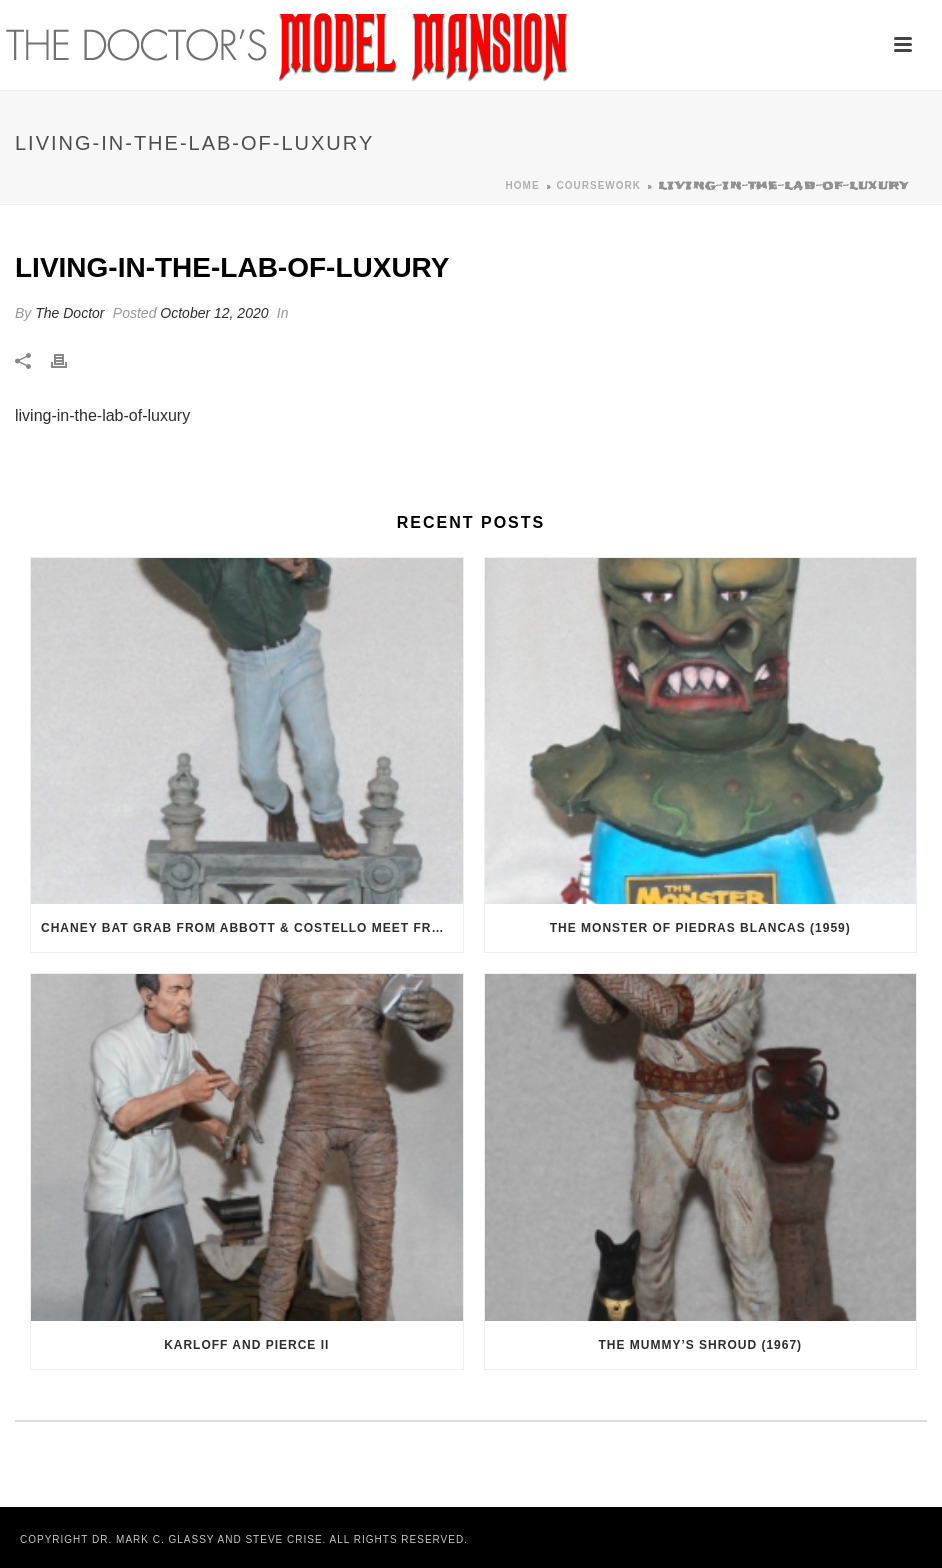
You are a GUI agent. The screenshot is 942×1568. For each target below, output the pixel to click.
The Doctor (69, 313)
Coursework (599, 185)
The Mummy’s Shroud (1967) (700, 1345)
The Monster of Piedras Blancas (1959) (700, 928)
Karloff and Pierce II (246, 1345)
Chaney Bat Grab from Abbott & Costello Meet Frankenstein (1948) (252, 928)
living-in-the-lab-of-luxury (102, 415)
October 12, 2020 (214, 313)
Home (523, 185)
